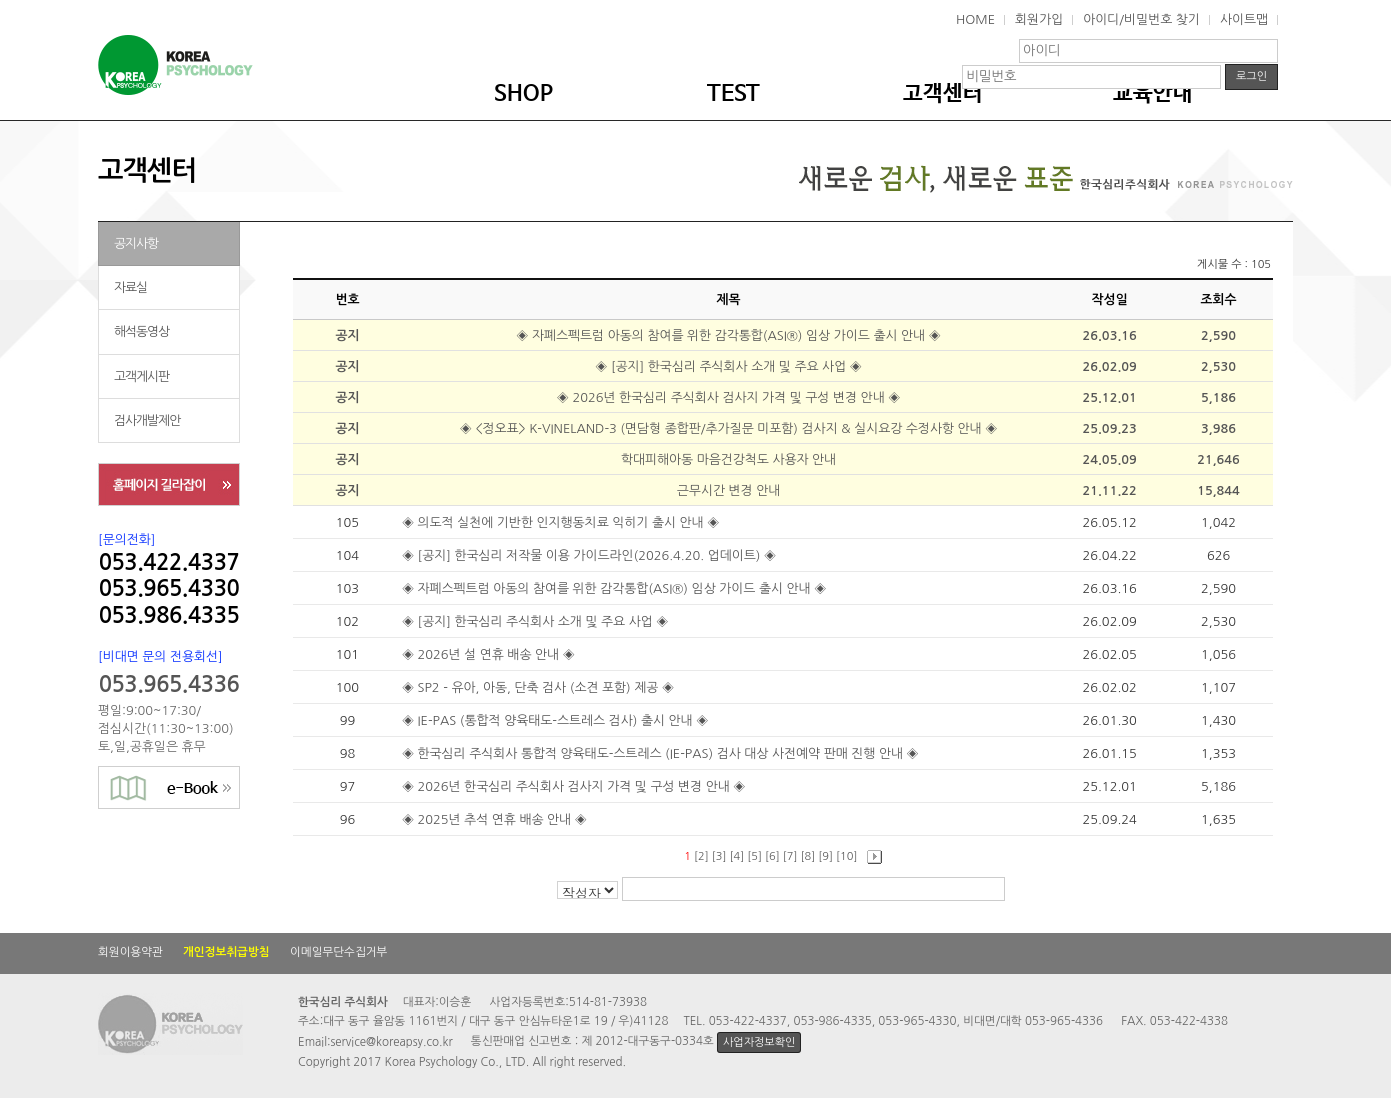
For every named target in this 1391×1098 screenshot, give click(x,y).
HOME (975, 19)
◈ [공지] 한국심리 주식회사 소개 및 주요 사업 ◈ (728, 366)
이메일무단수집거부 (338, 952)
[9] (825, 856)
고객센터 (943, 94)
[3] (719, 856)
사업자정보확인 (759, 1042)
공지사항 (136, 243)
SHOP (523, 94)
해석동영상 (141, 331)
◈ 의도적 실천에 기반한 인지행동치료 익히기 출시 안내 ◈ (562, 522)
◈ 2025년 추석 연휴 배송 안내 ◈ (496, 819)
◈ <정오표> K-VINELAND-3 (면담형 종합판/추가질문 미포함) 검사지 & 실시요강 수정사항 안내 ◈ (728, 428)
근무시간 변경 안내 (728, 490)
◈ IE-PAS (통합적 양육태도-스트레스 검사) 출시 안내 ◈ (557, 720)
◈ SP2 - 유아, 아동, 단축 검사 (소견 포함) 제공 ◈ (540, 687)
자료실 (130, 287)
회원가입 (1039, 19)
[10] (846, 856)
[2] (701, 856)
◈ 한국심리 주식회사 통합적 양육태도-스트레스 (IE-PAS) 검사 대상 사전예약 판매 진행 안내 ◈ (662, 753)
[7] (790, 856)
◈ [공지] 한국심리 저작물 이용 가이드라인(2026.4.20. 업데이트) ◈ (591, 555)
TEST (733, 94)
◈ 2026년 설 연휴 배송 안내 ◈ (490, 654)
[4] (737, 856)
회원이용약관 (130, 952)
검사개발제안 (147, 420)
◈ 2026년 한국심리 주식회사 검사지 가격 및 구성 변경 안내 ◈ (729, 397)
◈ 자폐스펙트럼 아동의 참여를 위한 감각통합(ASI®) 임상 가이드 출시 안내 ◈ (728, 335)
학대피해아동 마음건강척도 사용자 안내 (728, 459)
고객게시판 (141, 376)
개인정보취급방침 (226, 952)
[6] (772, 856)
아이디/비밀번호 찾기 (1141, 19)
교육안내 (1153, 94)
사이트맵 (1244, 19)
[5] (754, 856)
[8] (808, 856)
